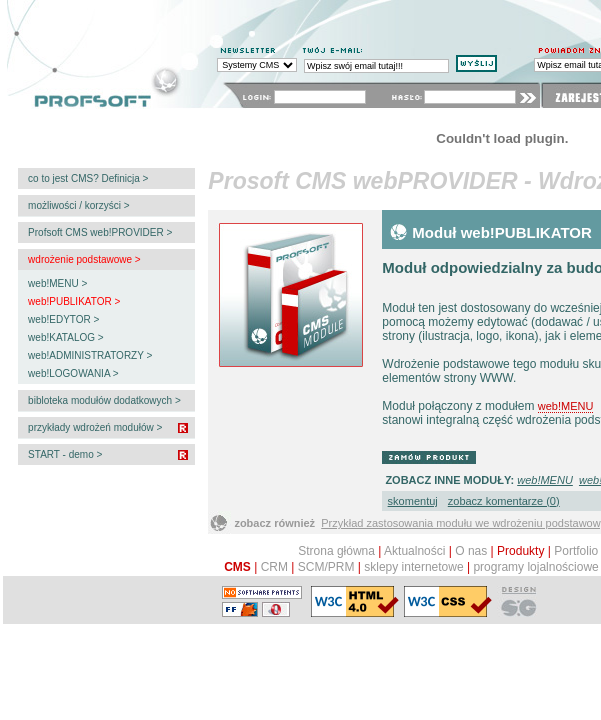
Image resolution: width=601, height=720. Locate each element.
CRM (274, 567)
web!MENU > (56, 283)
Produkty (520, 551)
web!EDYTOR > (62, 319)
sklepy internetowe (413, 567)
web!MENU (566, 406)
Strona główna (336, 551)
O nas (471, 551)
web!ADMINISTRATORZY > (88, 355)
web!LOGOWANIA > (71, 373)
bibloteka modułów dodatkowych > (102, 400)
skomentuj (413, 501)
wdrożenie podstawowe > (82, 259)
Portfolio (576, 551)
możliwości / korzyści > (77, 205)
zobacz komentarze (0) (504, 501)
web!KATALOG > (64, 337)
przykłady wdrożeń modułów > (93, 427)
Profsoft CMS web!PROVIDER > (98, 232)
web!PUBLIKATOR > (72, 301)
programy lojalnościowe (535, 567)
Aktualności (414, 551)
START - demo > (63, 454)
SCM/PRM (326, 567)
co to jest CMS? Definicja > (86, 178)
